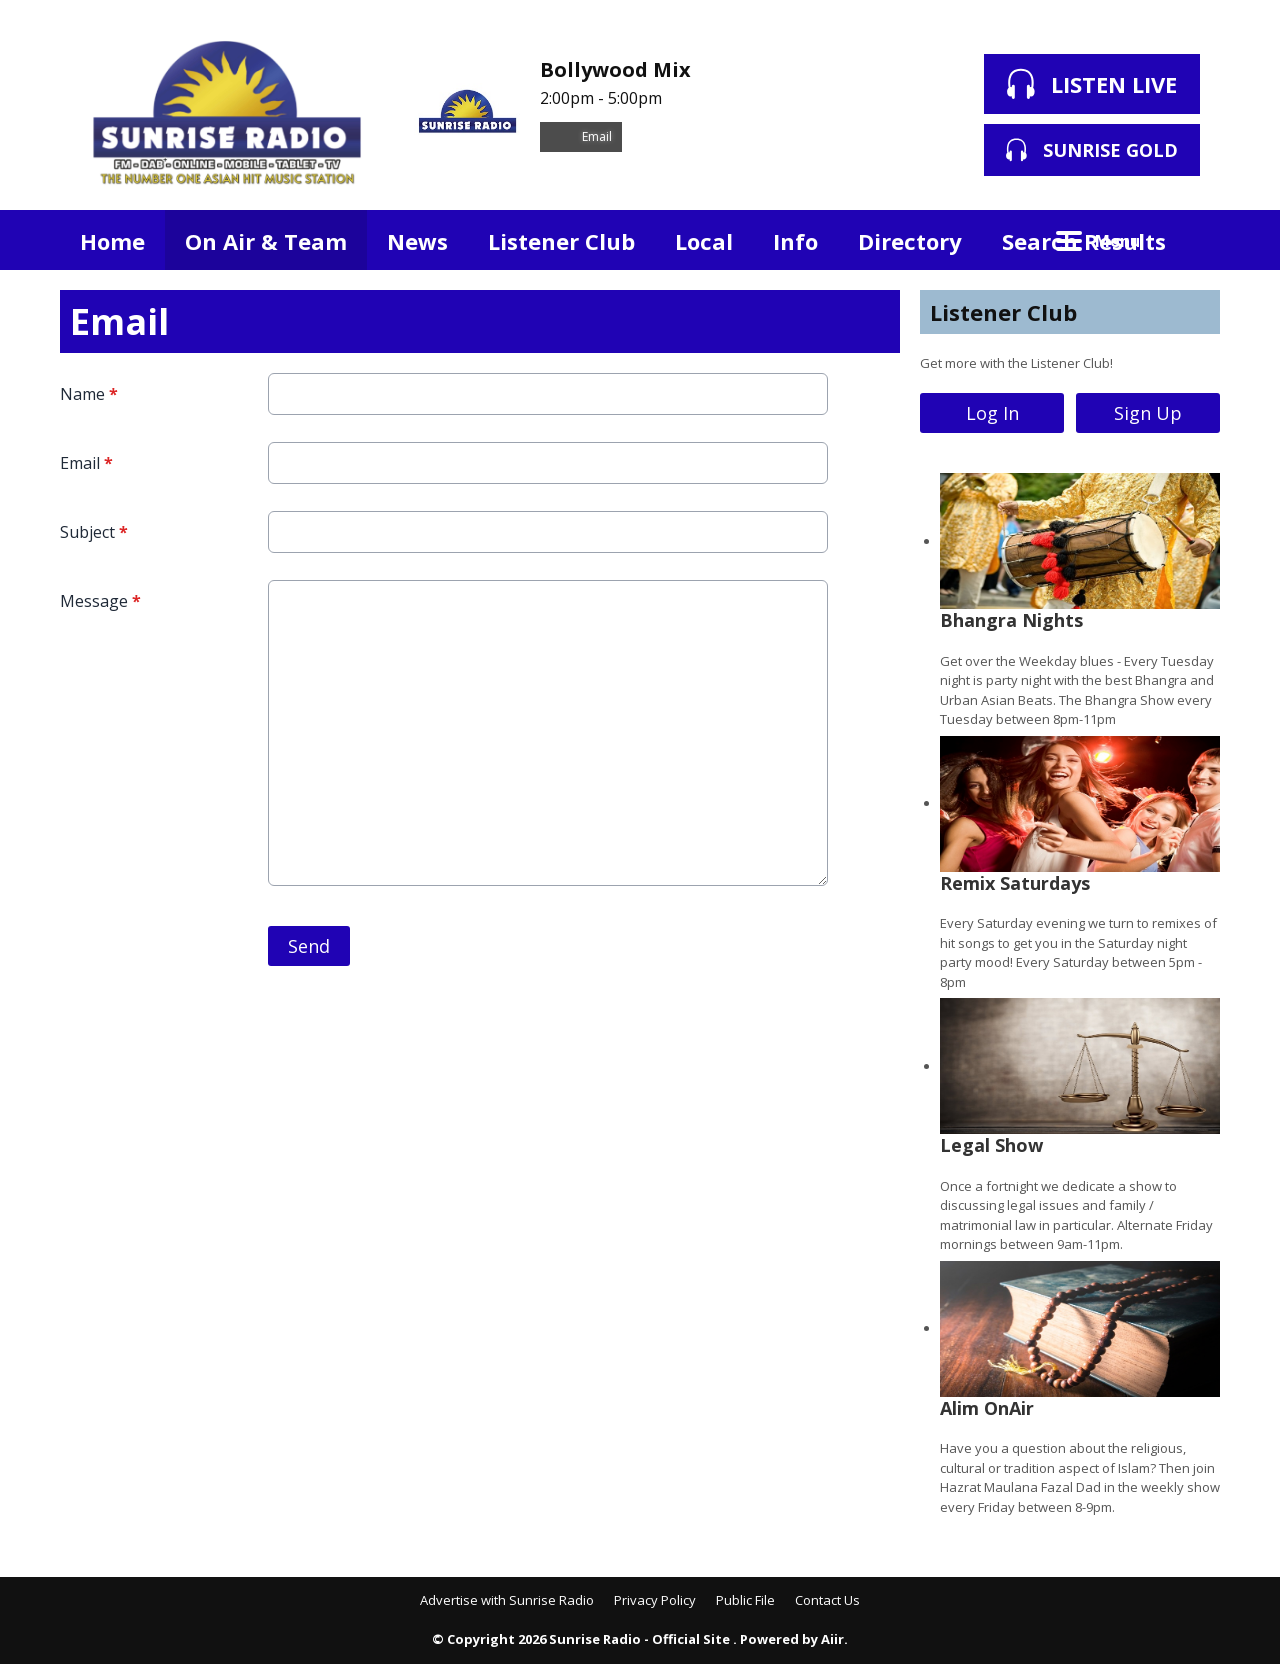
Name (89, 394)
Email (581, 136)
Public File (745, 1600)
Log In (992, 413)
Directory (910, 241)
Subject (94, 532)
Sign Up (1148, 413)
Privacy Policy (655, 1600)
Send (309, 946)
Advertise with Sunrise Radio (507, 1600)
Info (795, 241)
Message (100, 601)
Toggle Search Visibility (1190, 240)
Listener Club (561, 241)
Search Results (1084, 241)
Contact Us (827, 1600)
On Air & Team (266, 241)
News (417, 241)
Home (112, 241)
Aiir (832, 1639)
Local (704, 241)
